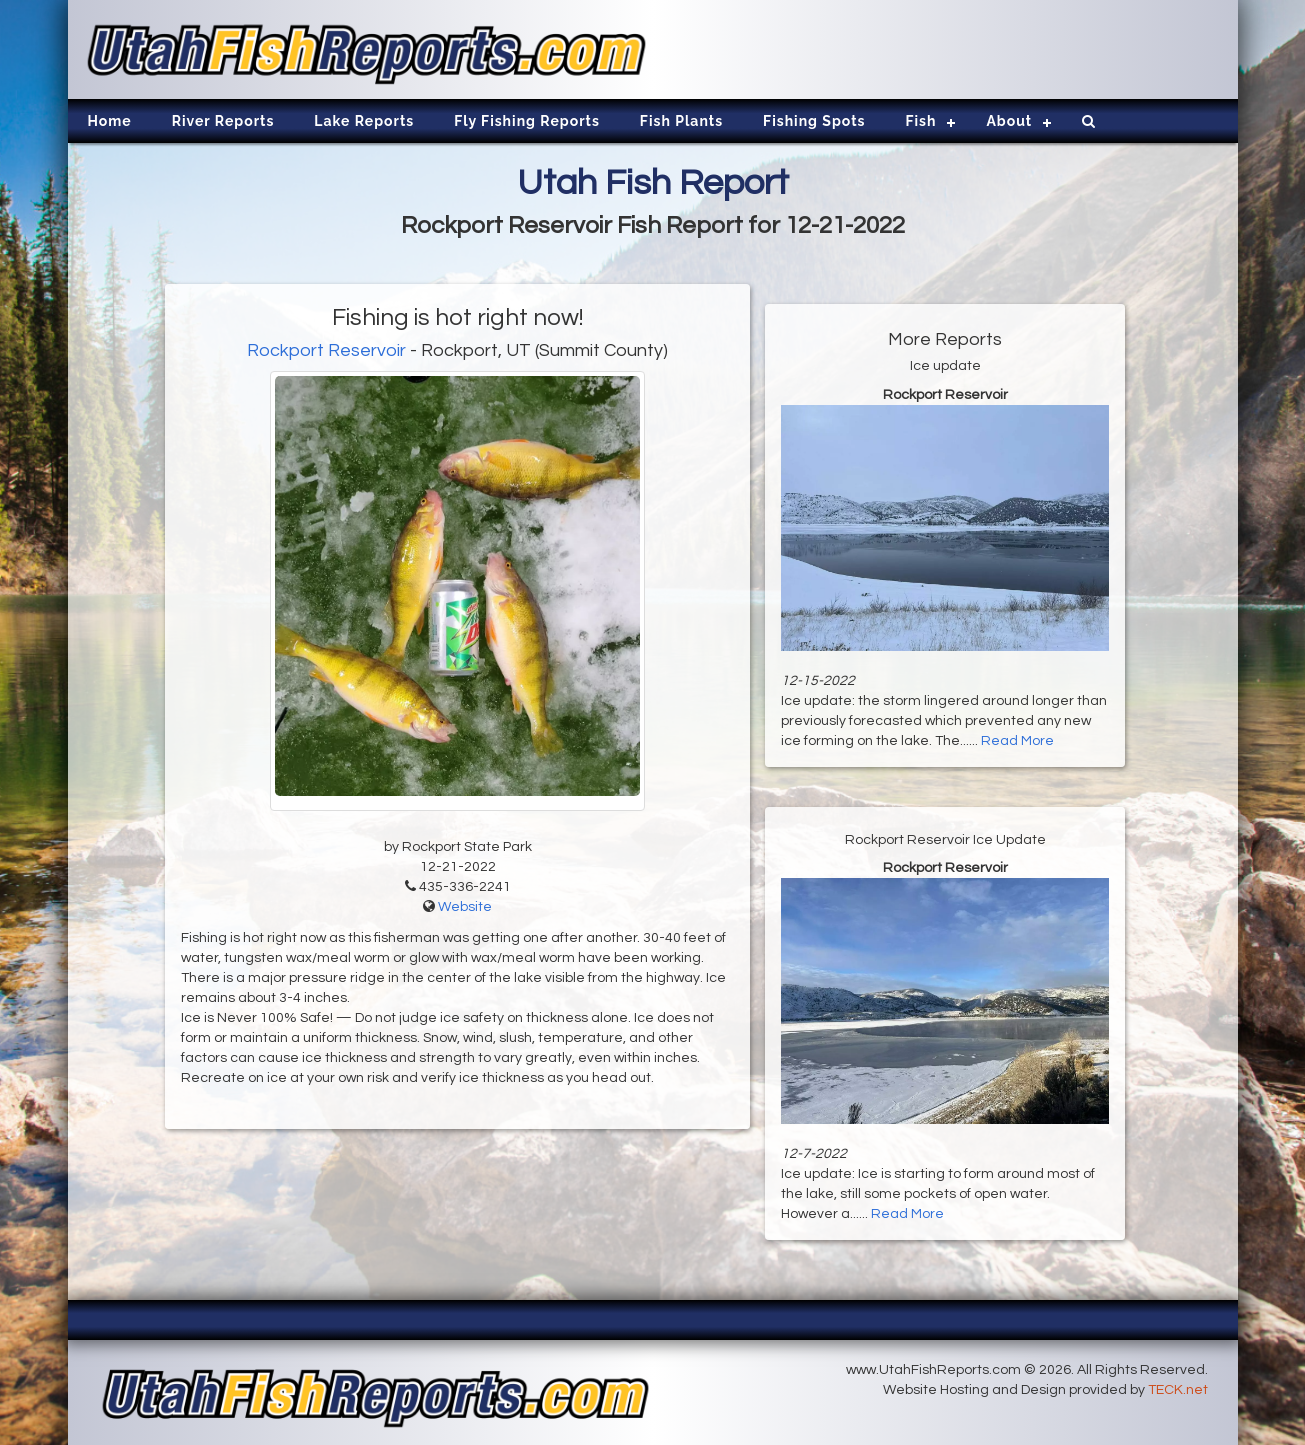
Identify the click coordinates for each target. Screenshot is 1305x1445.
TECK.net (1178, 1390)
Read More (1017, 741)
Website (465, 907)
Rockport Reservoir (326, 350)
